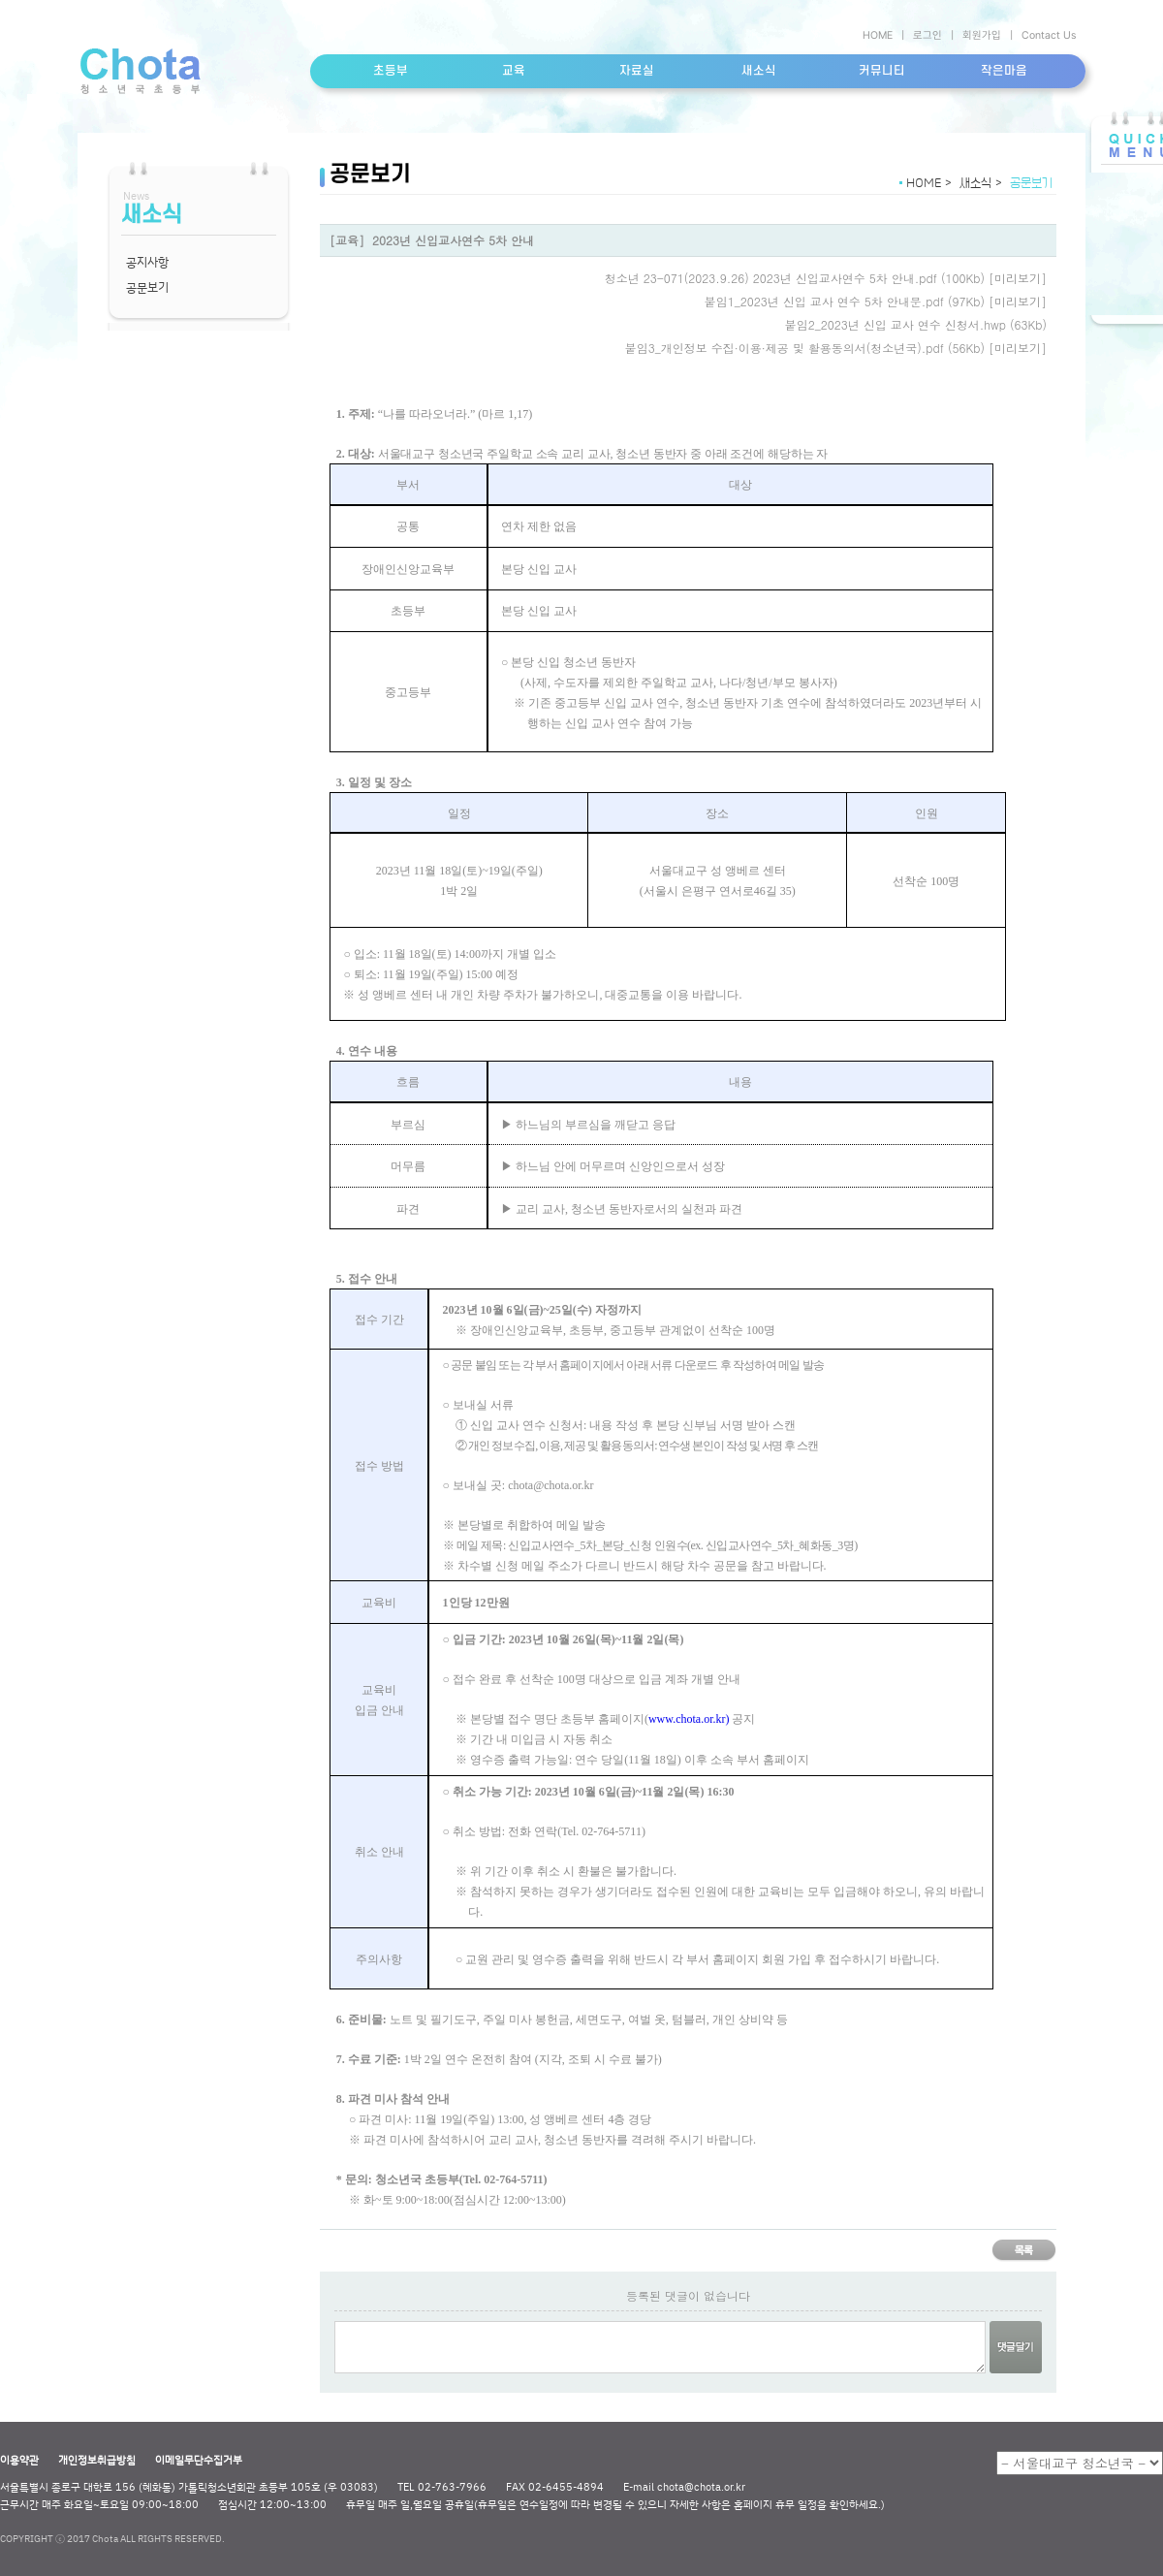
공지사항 (147, 261)
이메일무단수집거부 (198, 2459)
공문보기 (147, 287)
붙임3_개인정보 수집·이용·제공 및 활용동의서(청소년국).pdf (784, 347)
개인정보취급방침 (97, 2459)
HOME (878, 35)
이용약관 (19, 2459)
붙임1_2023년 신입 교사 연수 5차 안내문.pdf (824, 301)
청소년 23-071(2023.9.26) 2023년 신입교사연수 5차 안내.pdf (771, 278)
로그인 (927, 35)
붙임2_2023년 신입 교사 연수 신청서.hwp (895, 324)
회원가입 (981, 35)
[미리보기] (1018, 278)
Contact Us (1049, 35)
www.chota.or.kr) (689, 1719)
